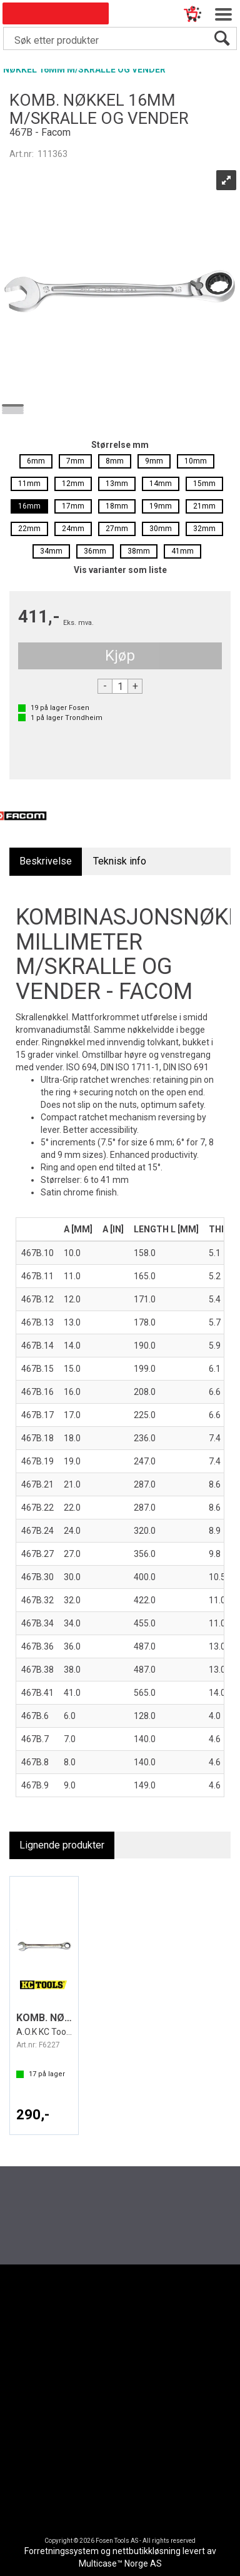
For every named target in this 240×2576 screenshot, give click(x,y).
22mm (29, 528)
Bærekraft (112, 2415)
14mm (160, 483)
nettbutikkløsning (146, 2551)
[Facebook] (98, 2330)
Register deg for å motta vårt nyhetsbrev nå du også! (126, 2193)
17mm (73, 506)
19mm (160, 506)
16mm (29, 506)
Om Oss (109, 2394)
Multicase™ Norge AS (120, 2563)
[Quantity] (120, 686)
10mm (195, 461)
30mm (160, 528)
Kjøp (120, 655)
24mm (73, 528)
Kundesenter (45, 2372)
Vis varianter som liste (120, 570)
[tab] (45, 862)
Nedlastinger (45, 2382)
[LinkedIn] (141, 2330)
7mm (75, 461)
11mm (29, 483)
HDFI (103, 2404)
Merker (107, 2382)
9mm (154, 461)
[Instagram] (120, 2330)
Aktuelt (107, 2372)
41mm (182, 551)
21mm (204, 506)
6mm (36, 461)
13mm (117, 483)
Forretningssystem (61, 2551)
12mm (73, 483)
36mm (95, 551)
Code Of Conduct (52, 2394)
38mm (139, 551)
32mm (204, 528)
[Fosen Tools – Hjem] (120, 2278)
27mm (117, 528)
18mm (117, 506)
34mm (51, 551)
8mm (115, 461)
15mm (204, 483)
